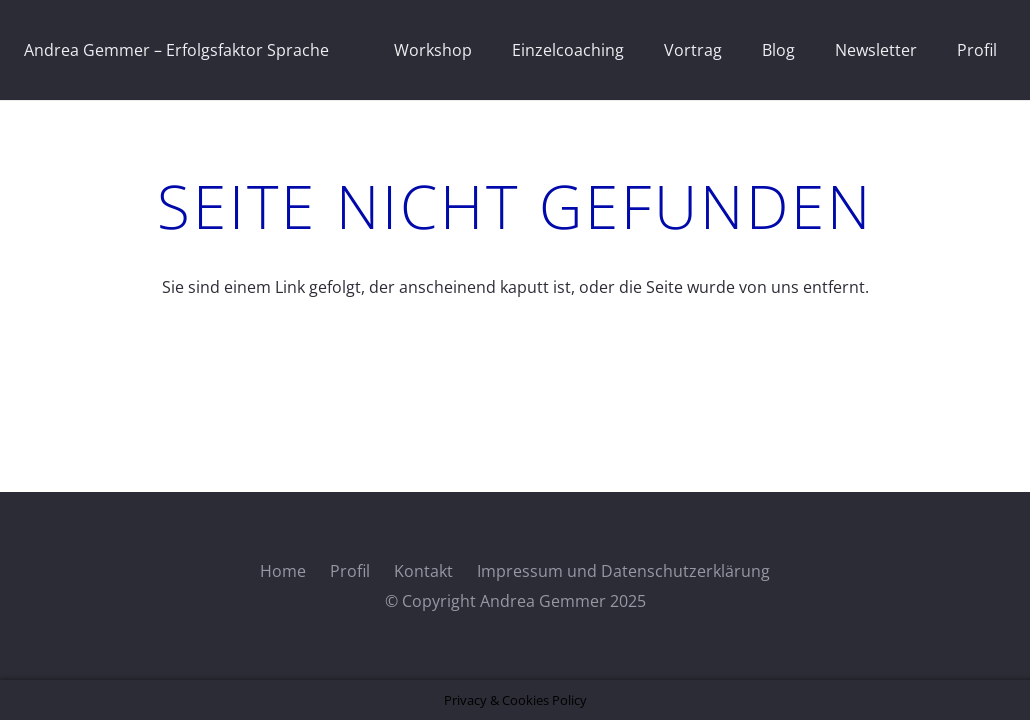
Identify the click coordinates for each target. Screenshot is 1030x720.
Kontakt (423, 571)
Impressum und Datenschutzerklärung (623, 571)
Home (283, 571)
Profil (350, 571)
